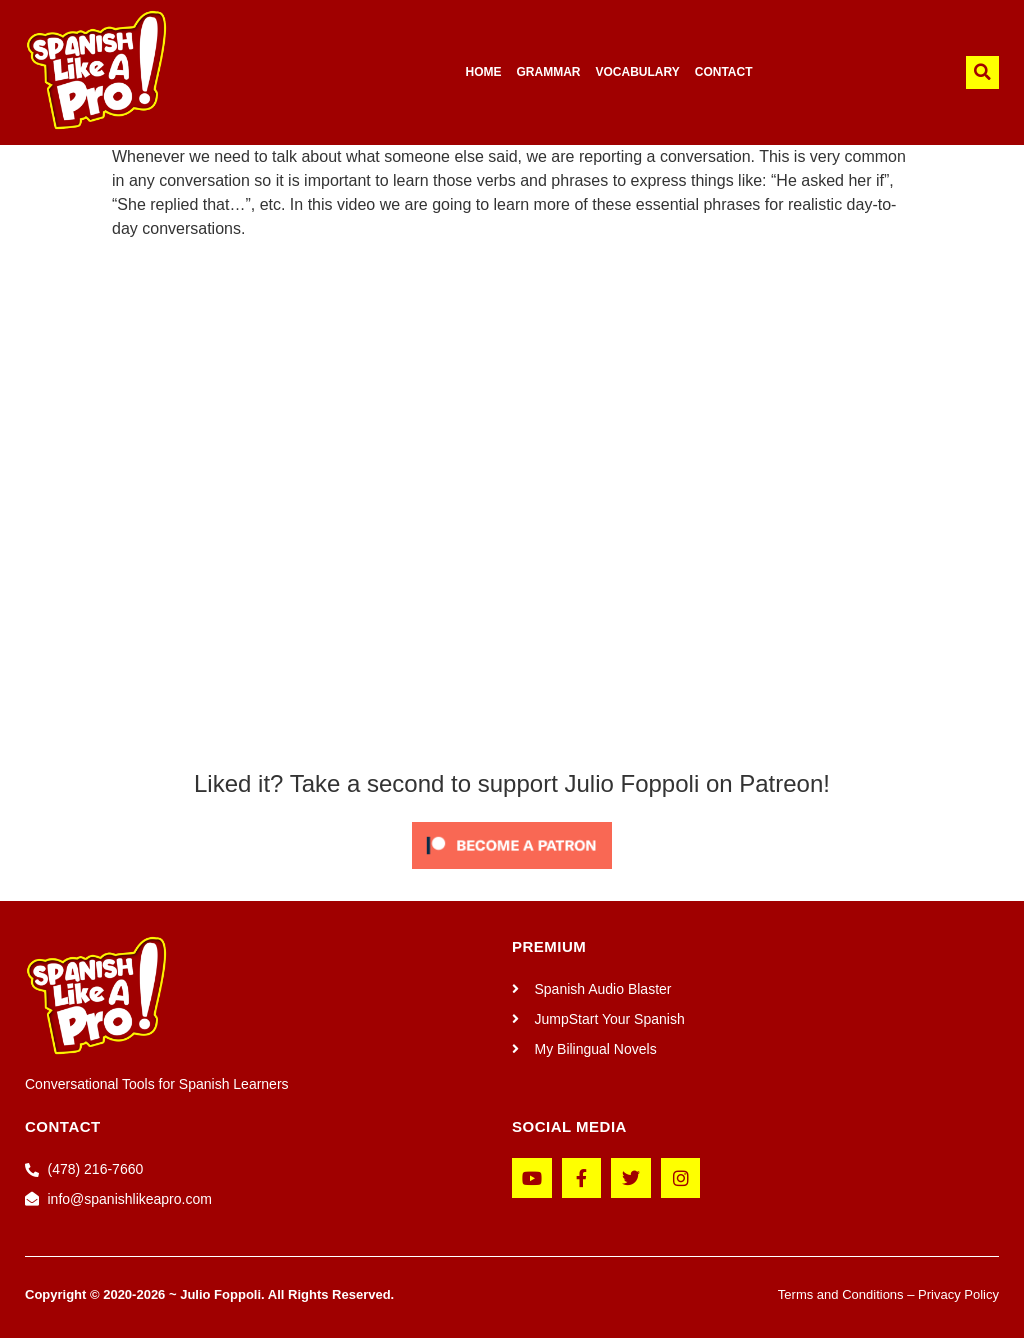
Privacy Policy (958, 1294)
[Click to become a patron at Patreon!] (512, 873)
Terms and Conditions (841, 1294)
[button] (982, 72)
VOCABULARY (637, 72)
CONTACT (724, 72)
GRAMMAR (548, 72)
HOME (483, 72)
